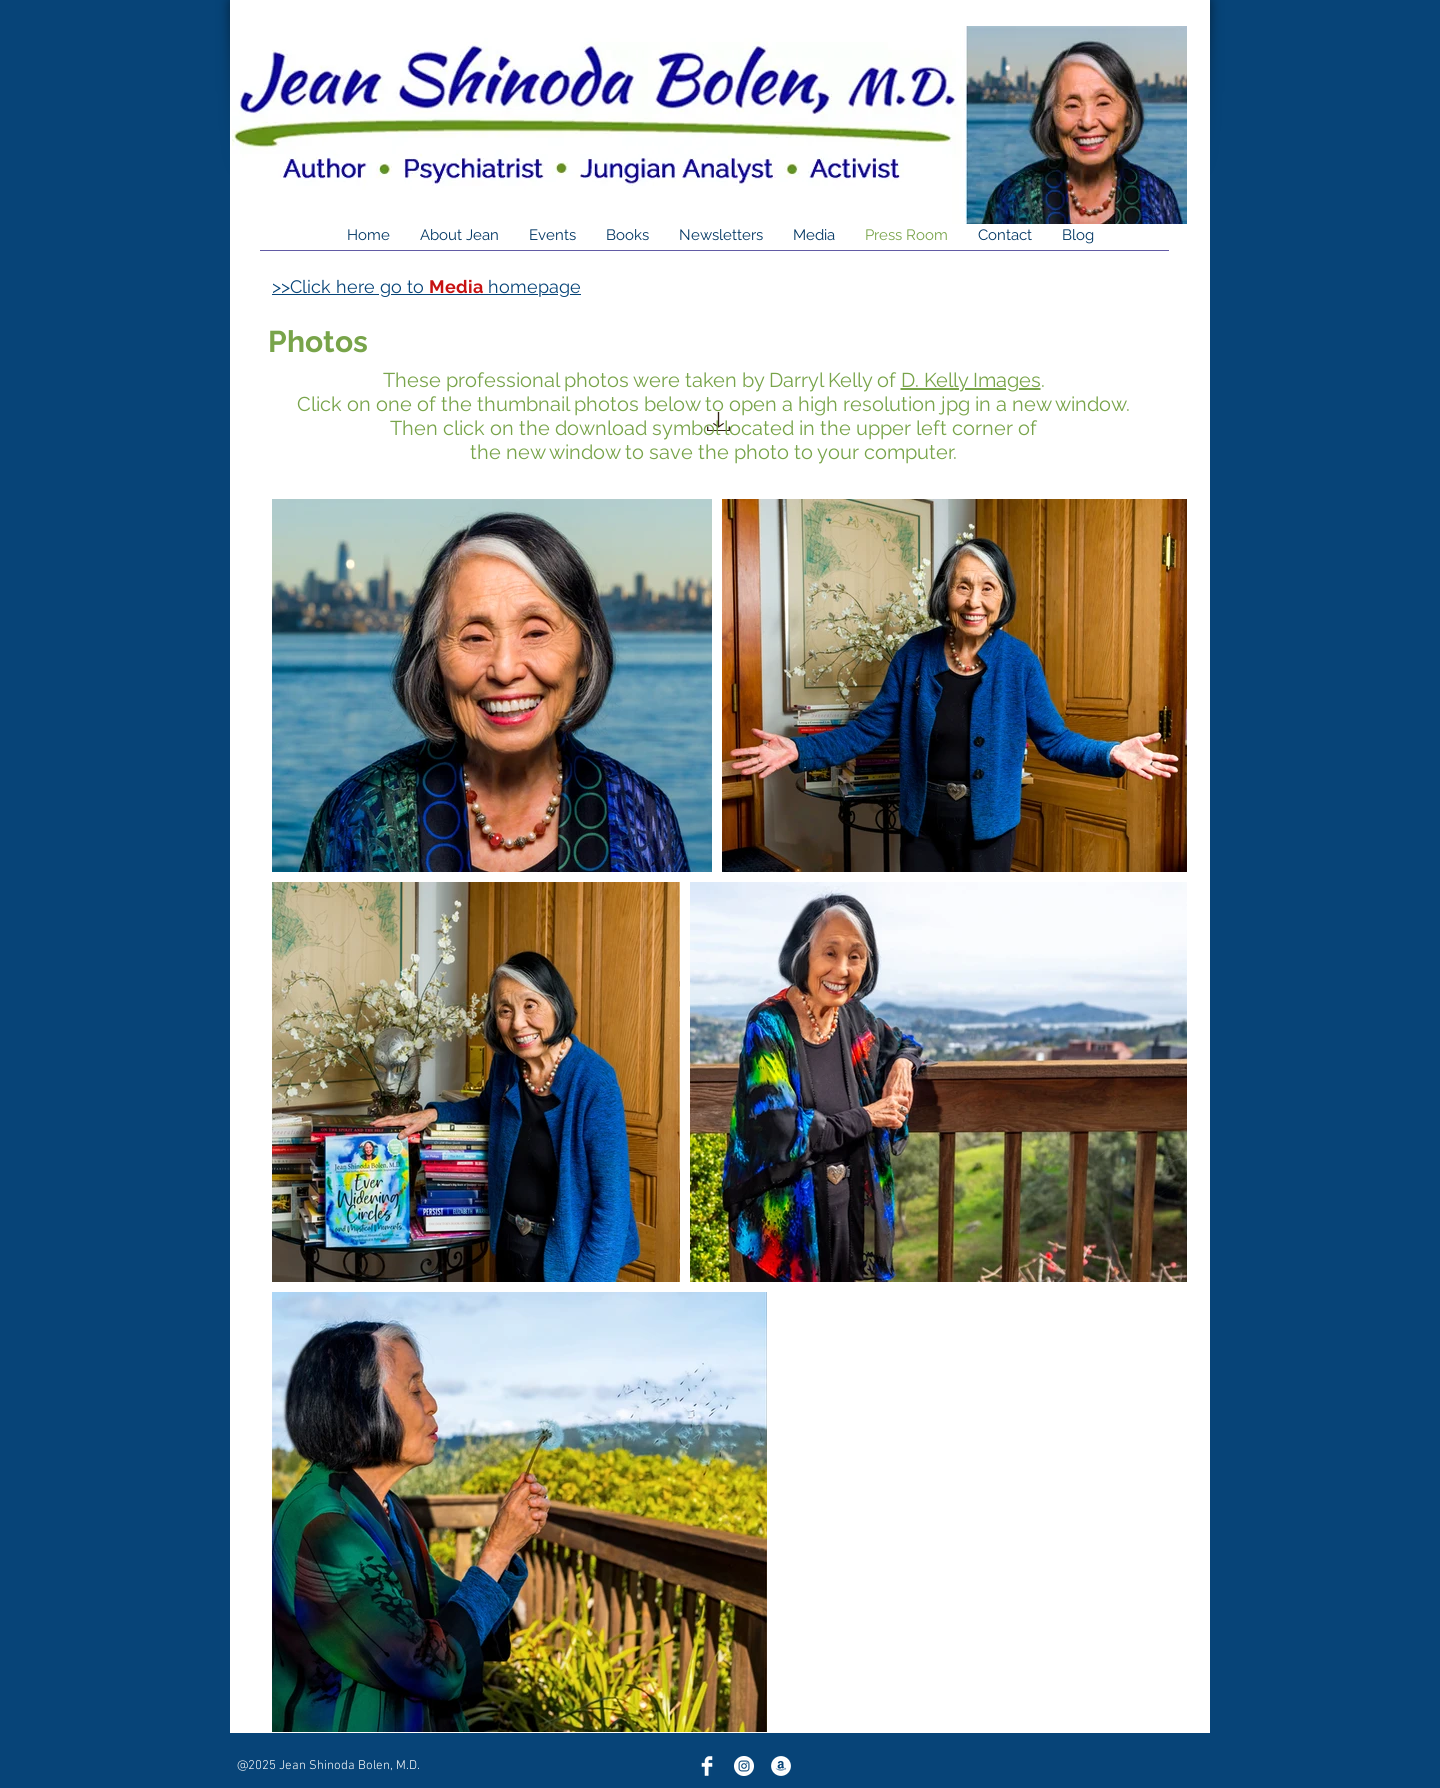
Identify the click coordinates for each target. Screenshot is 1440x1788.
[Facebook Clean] (707, 1766)
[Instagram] (744, 1766)
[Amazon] (781, 1766)
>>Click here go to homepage (426, 286)
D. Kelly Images (971, 380)
